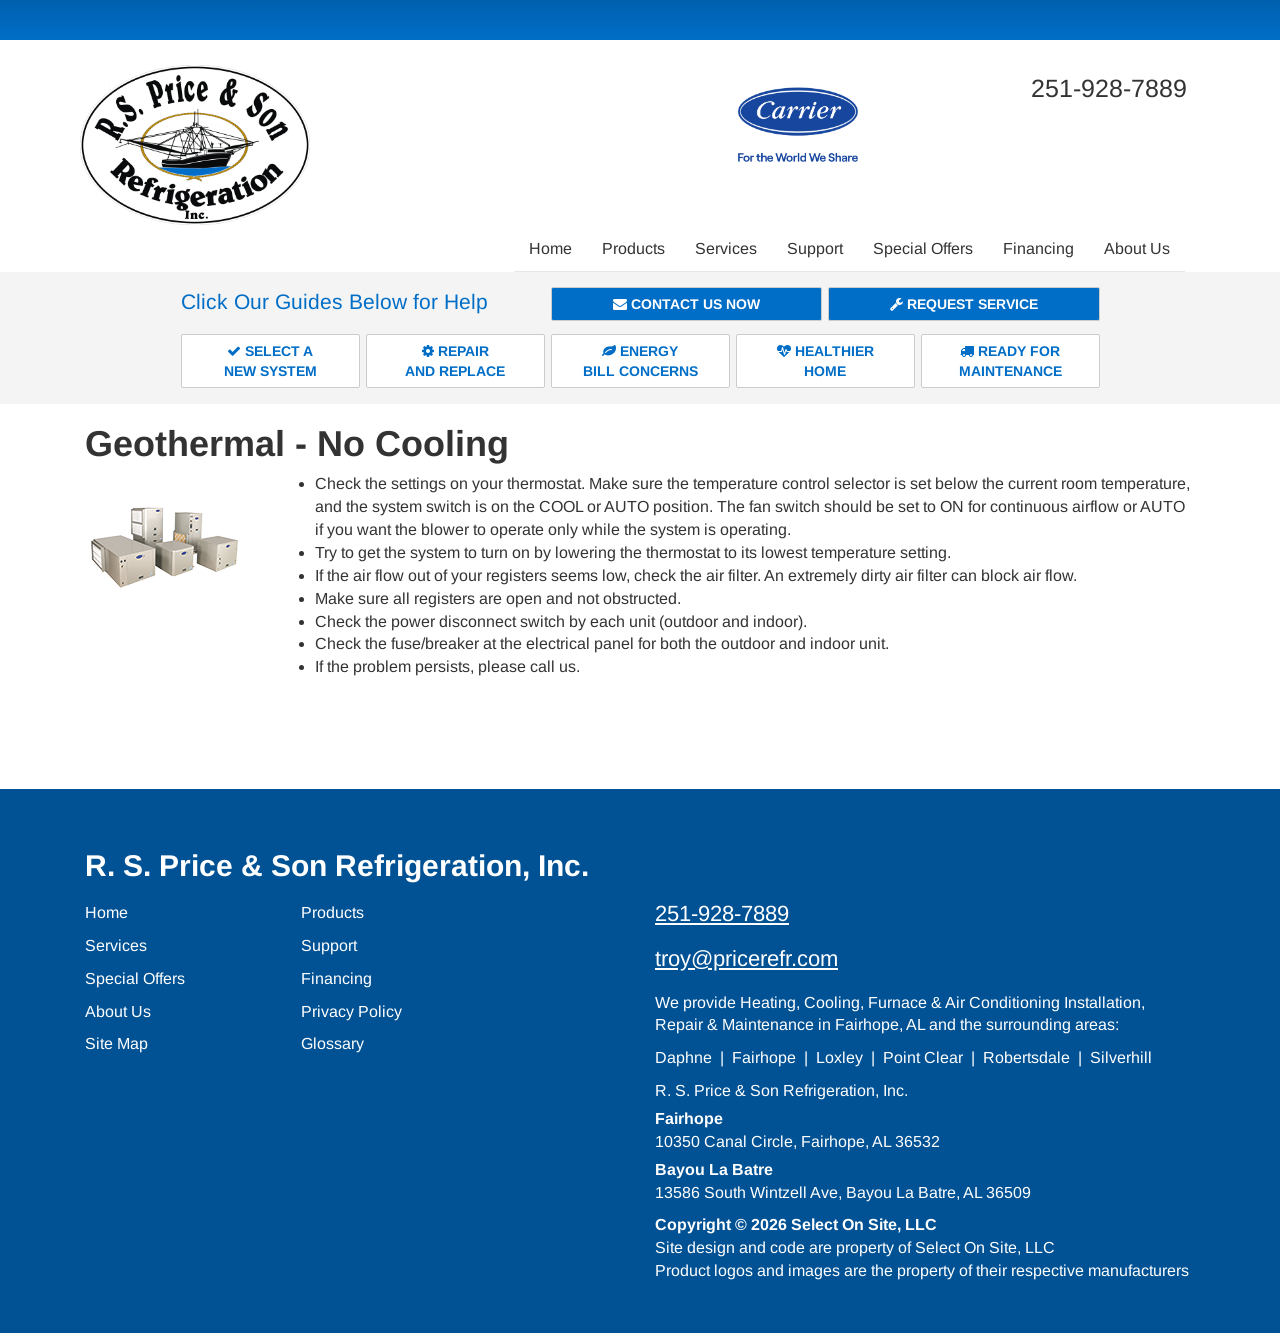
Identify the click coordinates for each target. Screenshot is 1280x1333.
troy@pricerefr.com (746, 958)
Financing (1038, 248)
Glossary (332, 1043)
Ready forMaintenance (1010, 361)
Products (633, 248)
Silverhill (1121, 1057)
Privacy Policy (351, 1011)
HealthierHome (825, 361)
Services (726, 248)
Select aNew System (270, 361)
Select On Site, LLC (864, 1224)
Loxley (839, 1057)
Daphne (683, 1057)
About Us (1137, 248)
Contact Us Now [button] (686, 304)
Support (815, 248)
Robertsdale (1026, 1057)
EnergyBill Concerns (640, 361)
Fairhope (764, 1057)
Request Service (964, 304)
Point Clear (923, 1057)
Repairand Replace (455, 361)
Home (550, 248)
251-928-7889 (722, 913)
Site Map (116, 1043)
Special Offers (923, 248)
